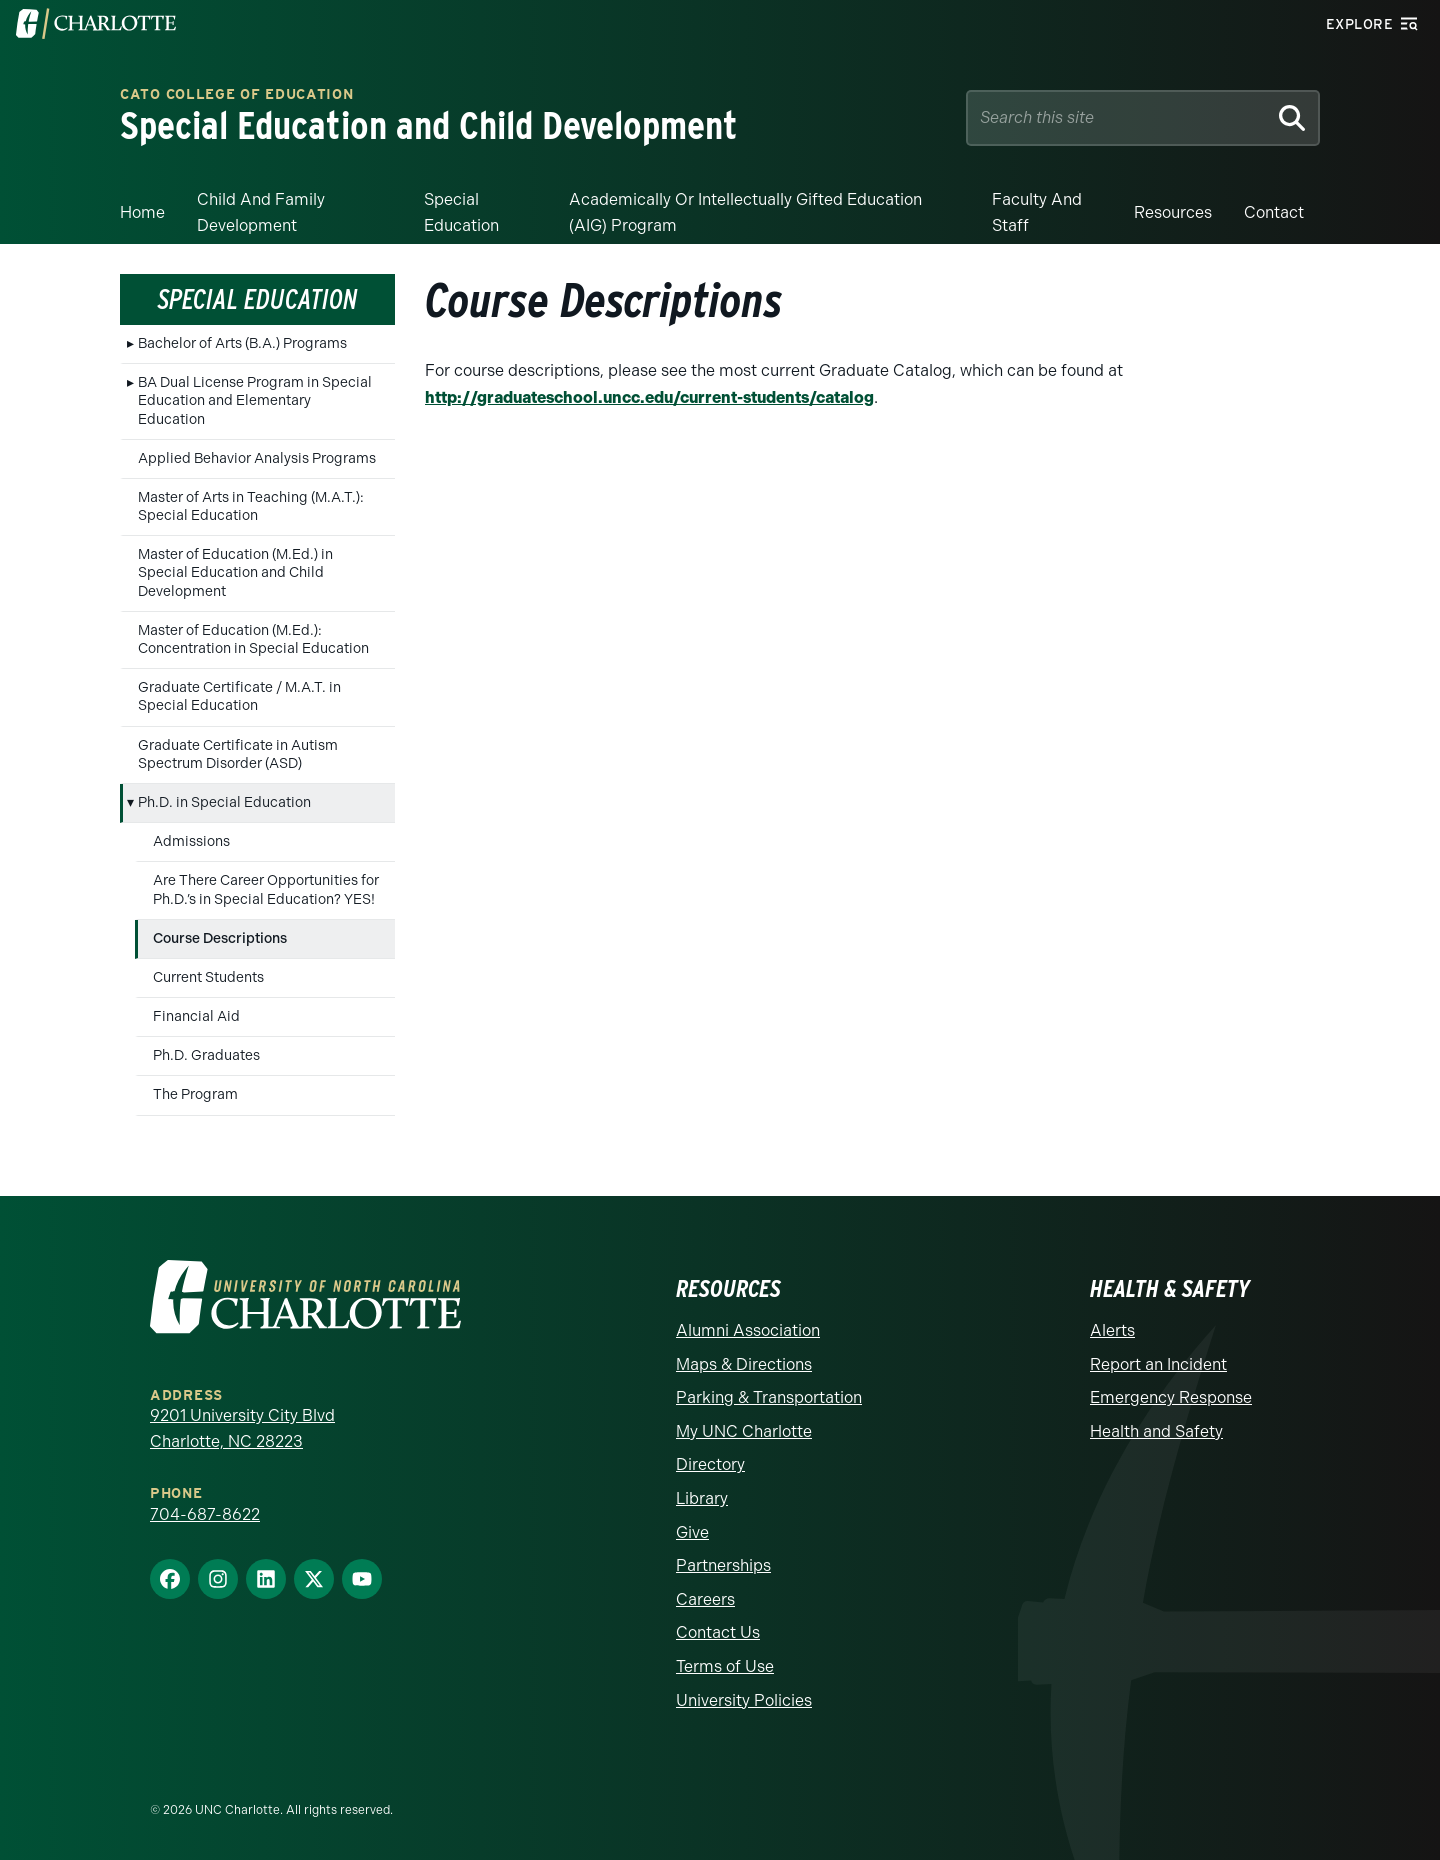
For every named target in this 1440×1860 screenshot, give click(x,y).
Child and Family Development (261, 212)
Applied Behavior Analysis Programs (257, 458)
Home (142, 212)
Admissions (191, 841)
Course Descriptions (220, 938)
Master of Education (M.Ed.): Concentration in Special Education (253, 639)
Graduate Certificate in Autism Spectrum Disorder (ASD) (238, 754)
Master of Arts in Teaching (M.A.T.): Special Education (251, 506)
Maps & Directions (744, 1364)
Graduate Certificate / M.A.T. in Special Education (239, 696)
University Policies (744, 1700)
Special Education (461, 212)
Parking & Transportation (769, 1397)
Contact (1274, 212)
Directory (710, 1464)
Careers (705, 1599)
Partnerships (723, 1565)
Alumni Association (748, 1330)
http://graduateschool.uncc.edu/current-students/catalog (649, 397)
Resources (1173, 212)
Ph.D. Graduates (206, 1055)
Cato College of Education (237, 95)
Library (702, 1498)
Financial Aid (196, 1016)
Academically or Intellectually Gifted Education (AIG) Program (745, 212)
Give (692, 1532)
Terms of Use (725, 1666)
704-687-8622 (205, 1514)
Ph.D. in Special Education (224, 802)
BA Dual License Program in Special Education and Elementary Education (255, 400)
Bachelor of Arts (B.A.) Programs (242, 343)
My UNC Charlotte (744, 1431)
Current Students (208, 977)
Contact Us (718, 1632)
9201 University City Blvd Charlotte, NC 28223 (242, 1428)
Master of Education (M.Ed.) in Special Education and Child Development (235, 572)
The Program (195, 1094)
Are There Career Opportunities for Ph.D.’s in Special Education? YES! (266, 889)
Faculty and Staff (1037, 212)
